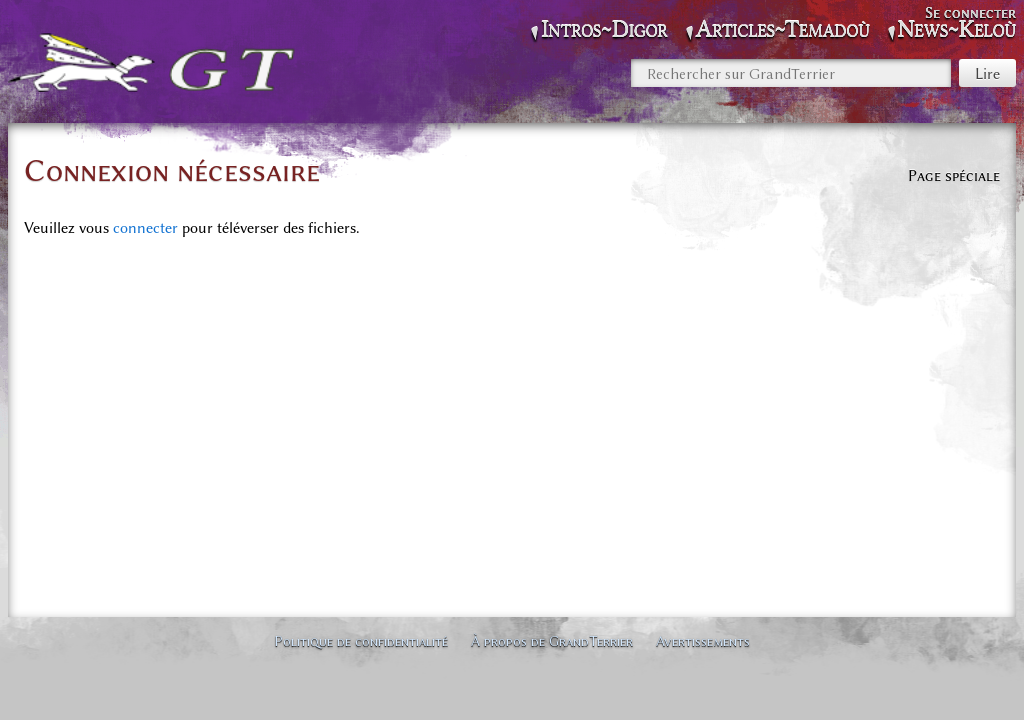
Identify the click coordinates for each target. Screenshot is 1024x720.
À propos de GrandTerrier (552, 641)
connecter (145, 228)
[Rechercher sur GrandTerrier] (791, 73)
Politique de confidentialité (361, 641)
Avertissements (703, 641)
